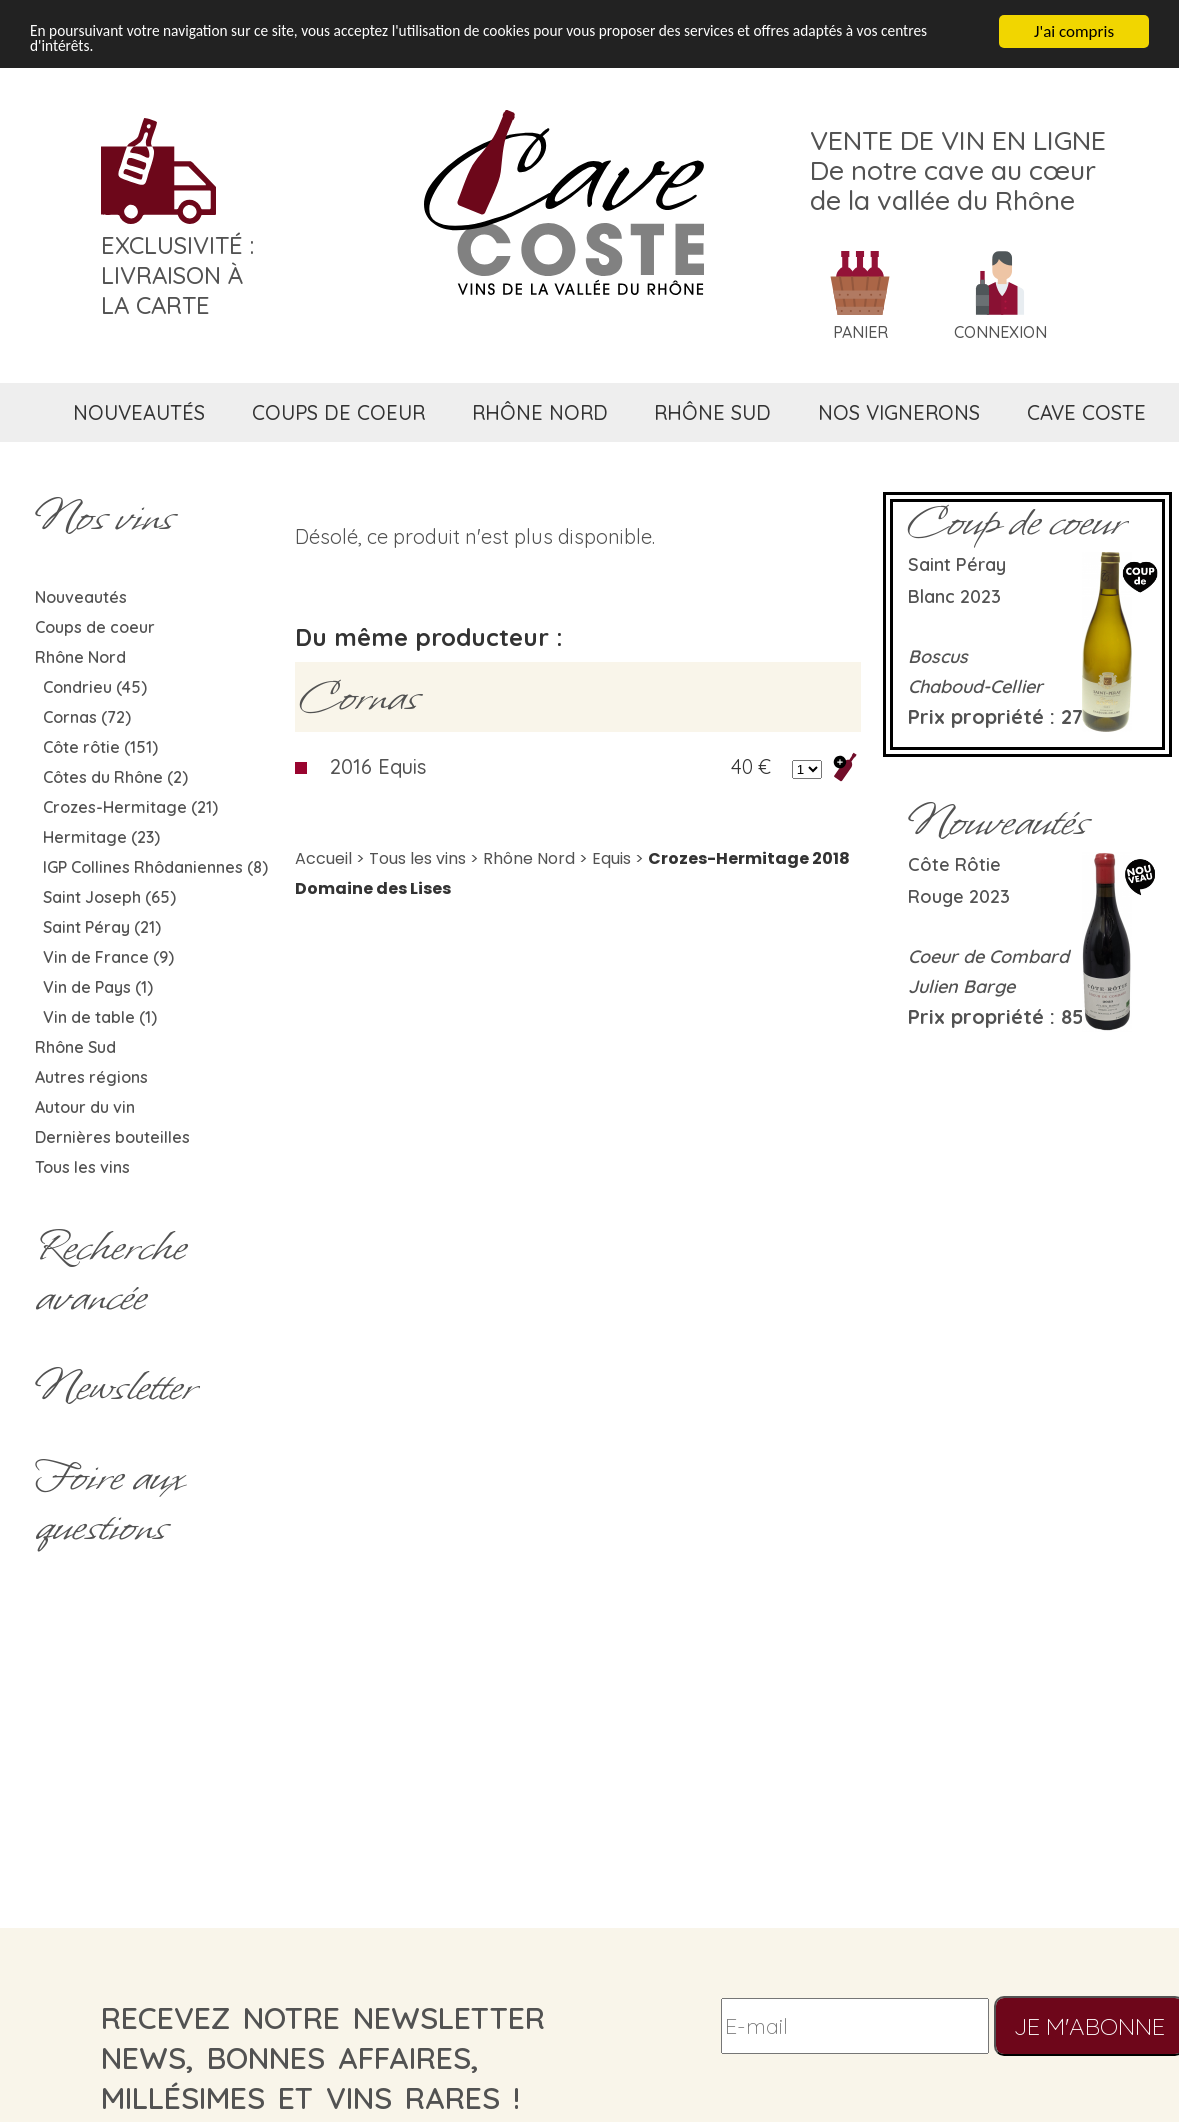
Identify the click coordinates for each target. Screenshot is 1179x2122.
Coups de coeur (95, 627)
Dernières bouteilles (112, 1137)
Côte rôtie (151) (100, 747)
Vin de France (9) (108, 957)
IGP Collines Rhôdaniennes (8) (155, 867)
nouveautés (139, 412)
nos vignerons (899, 412)
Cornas (359, 697)
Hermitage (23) (101, 837)
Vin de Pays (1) (98, 987)
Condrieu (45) (95, 687)
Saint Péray (957, 564)
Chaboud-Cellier (975, 686)
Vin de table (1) (100, 1017)
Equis (611, 858)
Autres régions (91, 1077)
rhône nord (540, 412)
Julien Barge (961, 986)
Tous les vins (82, 1167)
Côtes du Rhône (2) (115, 777)
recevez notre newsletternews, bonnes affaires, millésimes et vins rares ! (323, 2058)
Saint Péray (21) (102, 927)
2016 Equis (378, 766)
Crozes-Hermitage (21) (130, 807)
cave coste (1086, 412)
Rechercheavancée (110, 1272)
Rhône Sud (75, 1047)
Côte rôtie (954, 864)
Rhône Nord (80, 657)
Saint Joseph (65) (109, 897)
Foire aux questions (109, 1502)
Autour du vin (85, 1107)
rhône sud (712, 412)
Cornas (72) (87, 717)
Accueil (323, 858)
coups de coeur (338, 412)
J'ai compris (1074, 31)
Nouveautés (81, 597)
